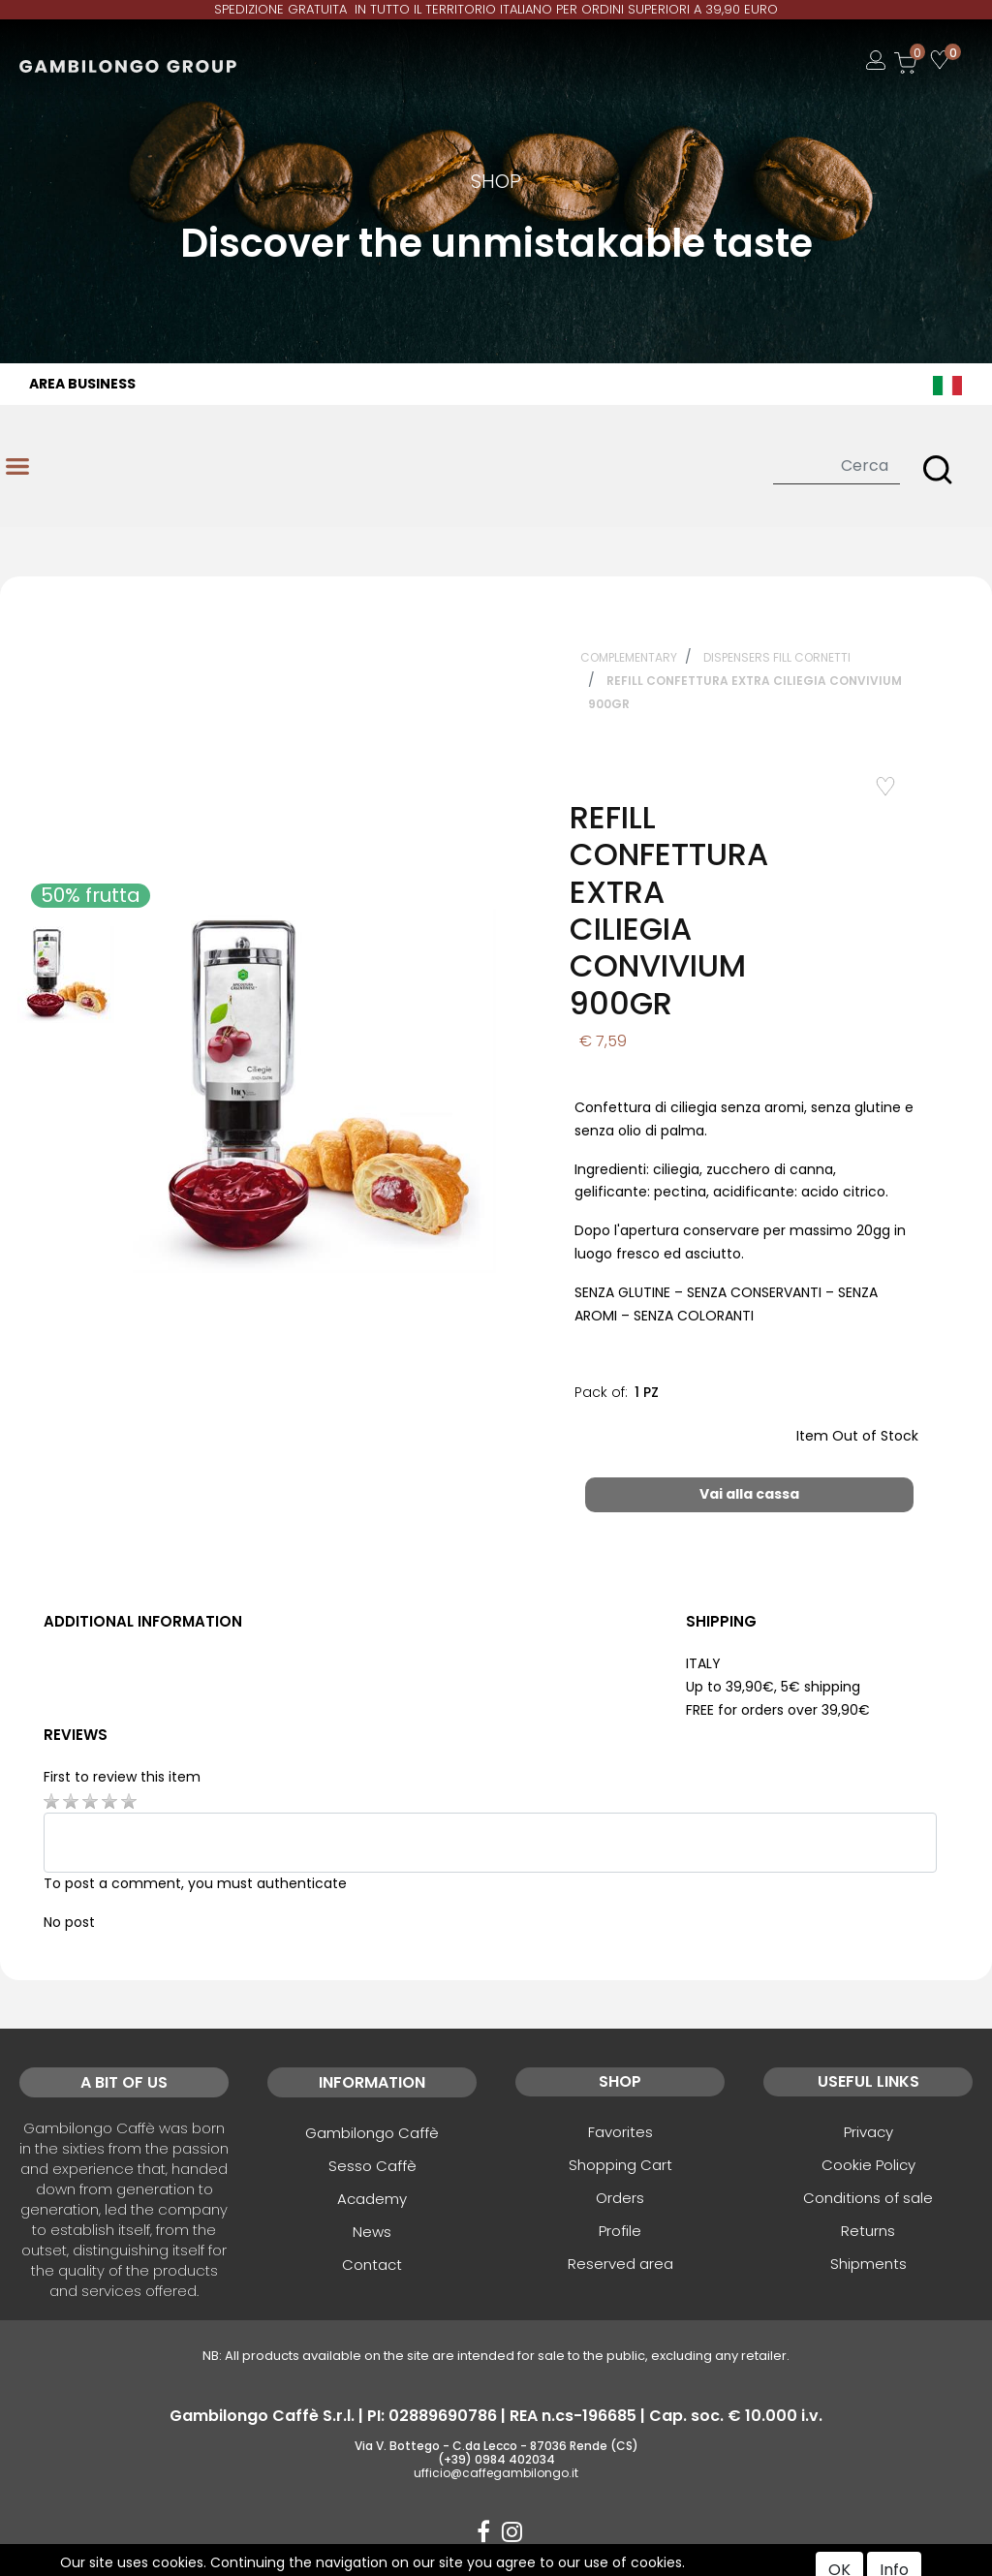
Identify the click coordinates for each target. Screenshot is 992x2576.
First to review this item (122, 1776)
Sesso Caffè (372, 2166)
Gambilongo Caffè (372, 2133)
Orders (620, 2198)
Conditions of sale (868, 2198)
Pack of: (601, 1392)
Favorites (620, 2132)
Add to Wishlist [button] (872, 786)
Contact (372, 2264)
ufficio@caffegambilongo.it (496, 2473)
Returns (868, 2230)
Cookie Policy (868, 2165)
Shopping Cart (620, 2165)
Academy (372, 2198)
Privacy (868, 2132)
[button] (937, 469)
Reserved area (620, 2263)
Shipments (868, 2263)
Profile (620, 2230)
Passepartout (537, 2563)
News (372, 2231)
